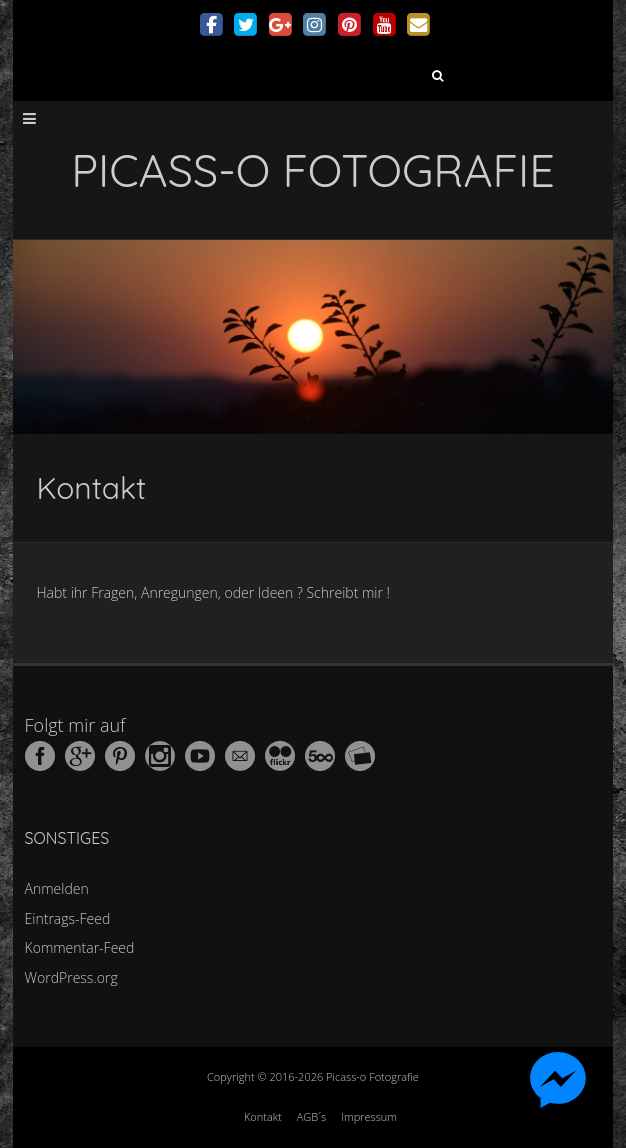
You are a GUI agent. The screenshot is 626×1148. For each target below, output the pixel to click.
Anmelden (57, 888)
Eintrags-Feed (68, 918)
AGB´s (311, 1116)
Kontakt (263, 1116)
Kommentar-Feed (80, 947)
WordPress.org (71, 977)
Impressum (369, 1116)
